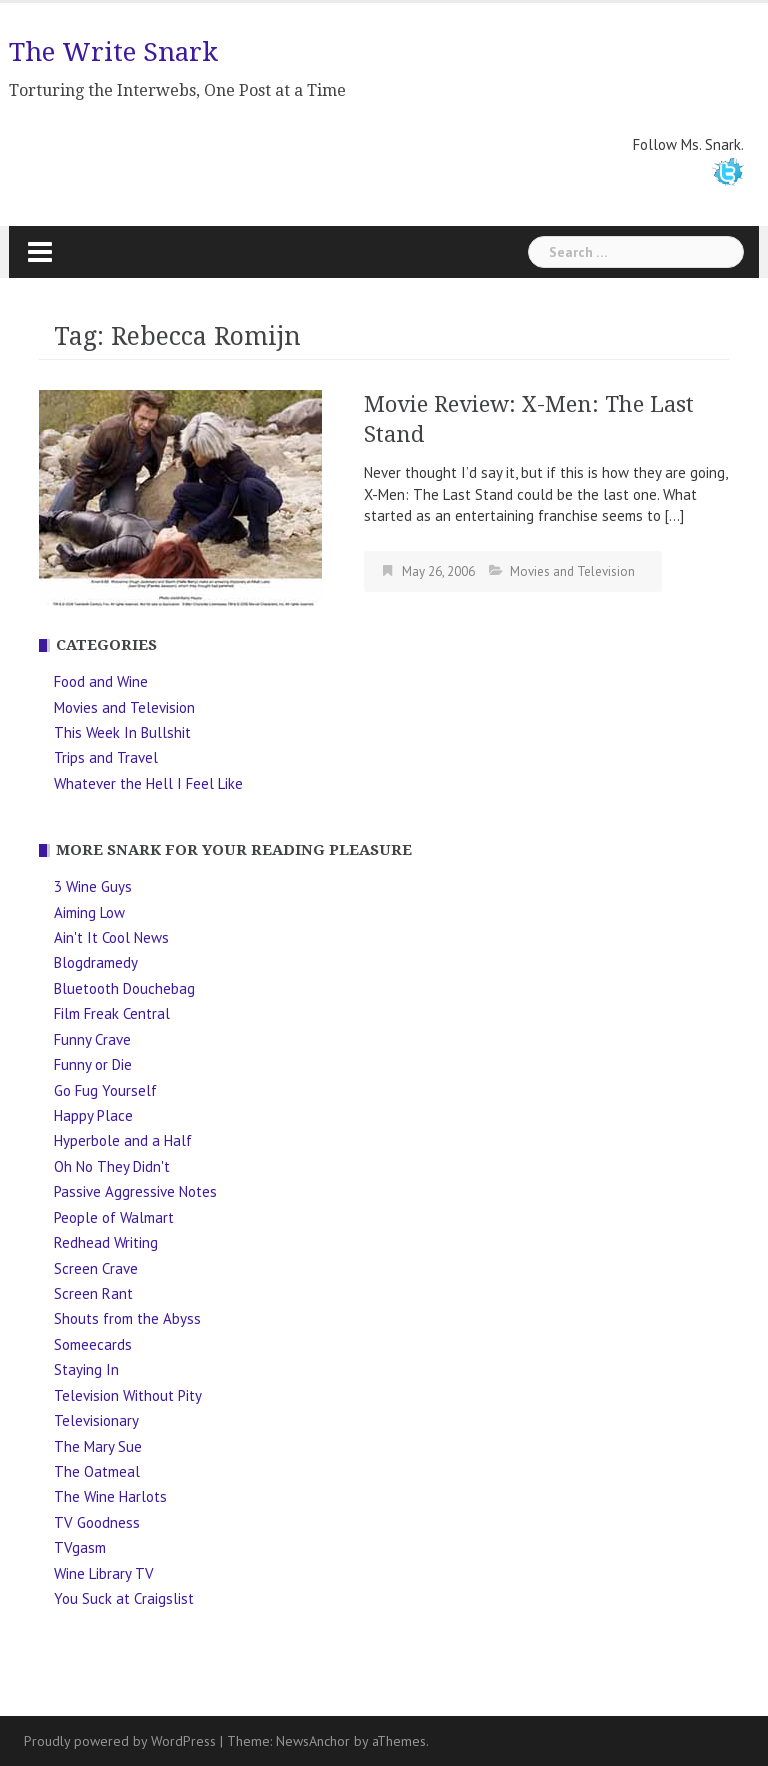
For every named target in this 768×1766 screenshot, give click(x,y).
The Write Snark (113, 52)
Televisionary (96, 1420)
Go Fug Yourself (105, 1090)
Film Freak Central (112, 1013)
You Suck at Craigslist (124, 1598)
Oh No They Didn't (112, 1166)
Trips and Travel (106, 757)
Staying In (86, 1369)
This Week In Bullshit (122, 732)
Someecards (93, 1344)
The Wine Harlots (110, 1496)
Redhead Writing (106, 1242)
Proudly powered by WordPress (120, 1741)
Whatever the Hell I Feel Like (148, 783)
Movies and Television (572, 571)
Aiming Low (89, 912)
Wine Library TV (104, 1573)
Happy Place (93, 1115)
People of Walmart (114, 1217)
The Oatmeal (97, 1471)
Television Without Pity (128, 1395)
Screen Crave (96, 1268)
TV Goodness (97, 1522)
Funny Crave (92, 1039)
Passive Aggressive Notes (135, 1191)
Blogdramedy (96, 962)
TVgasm (80, 1547)
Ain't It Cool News (111, 937)
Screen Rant (93, 1293)
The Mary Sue (98, 1446)
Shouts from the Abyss (127, 1318)
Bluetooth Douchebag (124, 988)
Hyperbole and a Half (123, 1140)
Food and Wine (101, 681)
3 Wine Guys (93, 886)
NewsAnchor (313, 1741)
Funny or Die (93, 1064)
